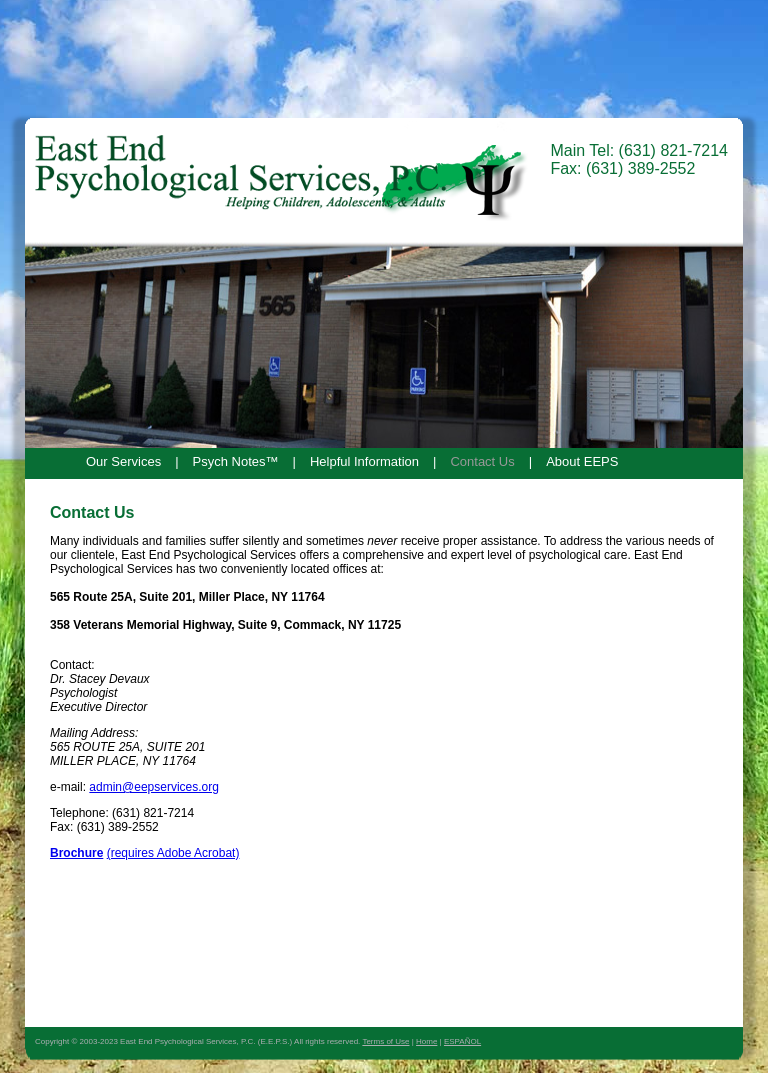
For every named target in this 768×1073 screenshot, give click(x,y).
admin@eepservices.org (154, 787)
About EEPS (582, 461)
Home (426, 1041)
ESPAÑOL (462, 1041)
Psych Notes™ (236, 461)
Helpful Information (364, 461)
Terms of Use (385, 1041)
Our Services (123, 461)
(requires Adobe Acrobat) (173, 853)
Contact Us (482, 461)
